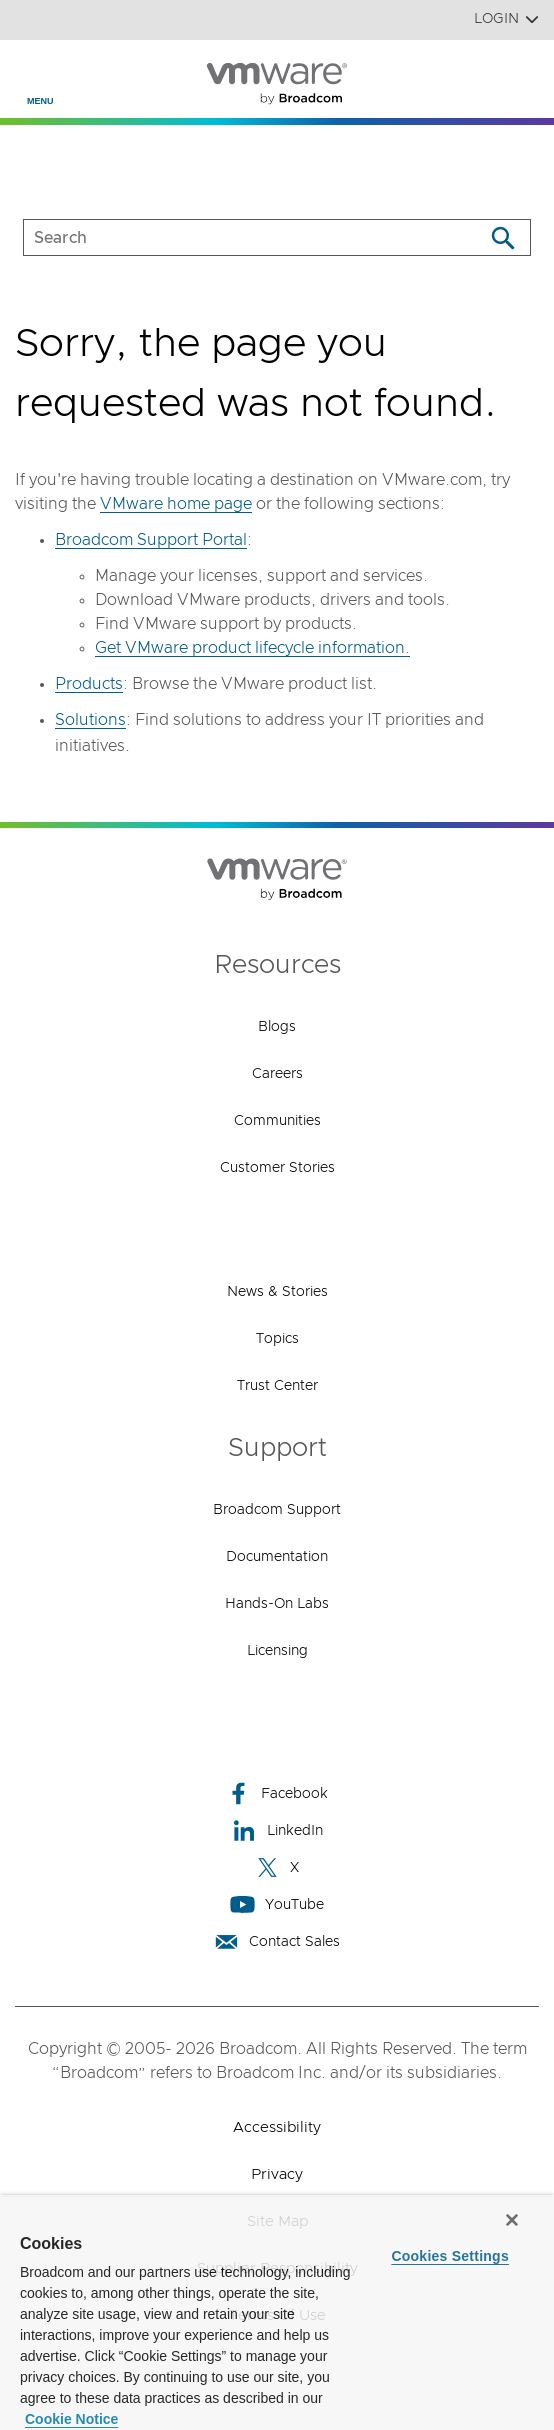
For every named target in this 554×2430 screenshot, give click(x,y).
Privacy (277, 2174)
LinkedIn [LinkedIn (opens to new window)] (277, 1830)
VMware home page (176, 504)
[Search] (502, 237)
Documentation (277, 1557)
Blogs (277, 1027)
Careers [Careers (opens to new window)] (277, 1074)
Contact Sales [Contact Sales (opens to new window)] (277, 1941)
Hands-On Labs (277, 1604)
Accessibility (277, 2127)
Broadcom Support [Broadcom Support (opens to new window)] (277, 1510)
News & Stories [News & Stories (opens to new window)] (277, 1292)
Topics (277, 1339)
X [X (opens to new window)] (277, 1867)
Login (506, 19)
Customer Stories (277, 1168)
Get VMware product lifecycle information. (252, 648)
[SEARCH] (232, 237)
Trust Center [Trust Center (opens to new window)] (277, 1386)
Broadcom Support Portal (151, 540)
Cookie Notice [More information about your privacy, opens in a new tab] (71, 2419)
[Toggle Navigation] (31, 71)
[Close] (512, 2220)
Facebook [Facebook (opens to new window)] (277, 1793)
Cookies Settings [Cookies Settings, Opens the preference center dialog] (450, 2256)
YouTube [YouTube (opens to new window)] (277, 1904)
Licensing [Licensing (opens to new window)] (277, 1651)
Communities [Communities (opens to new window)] (277, 1121)
